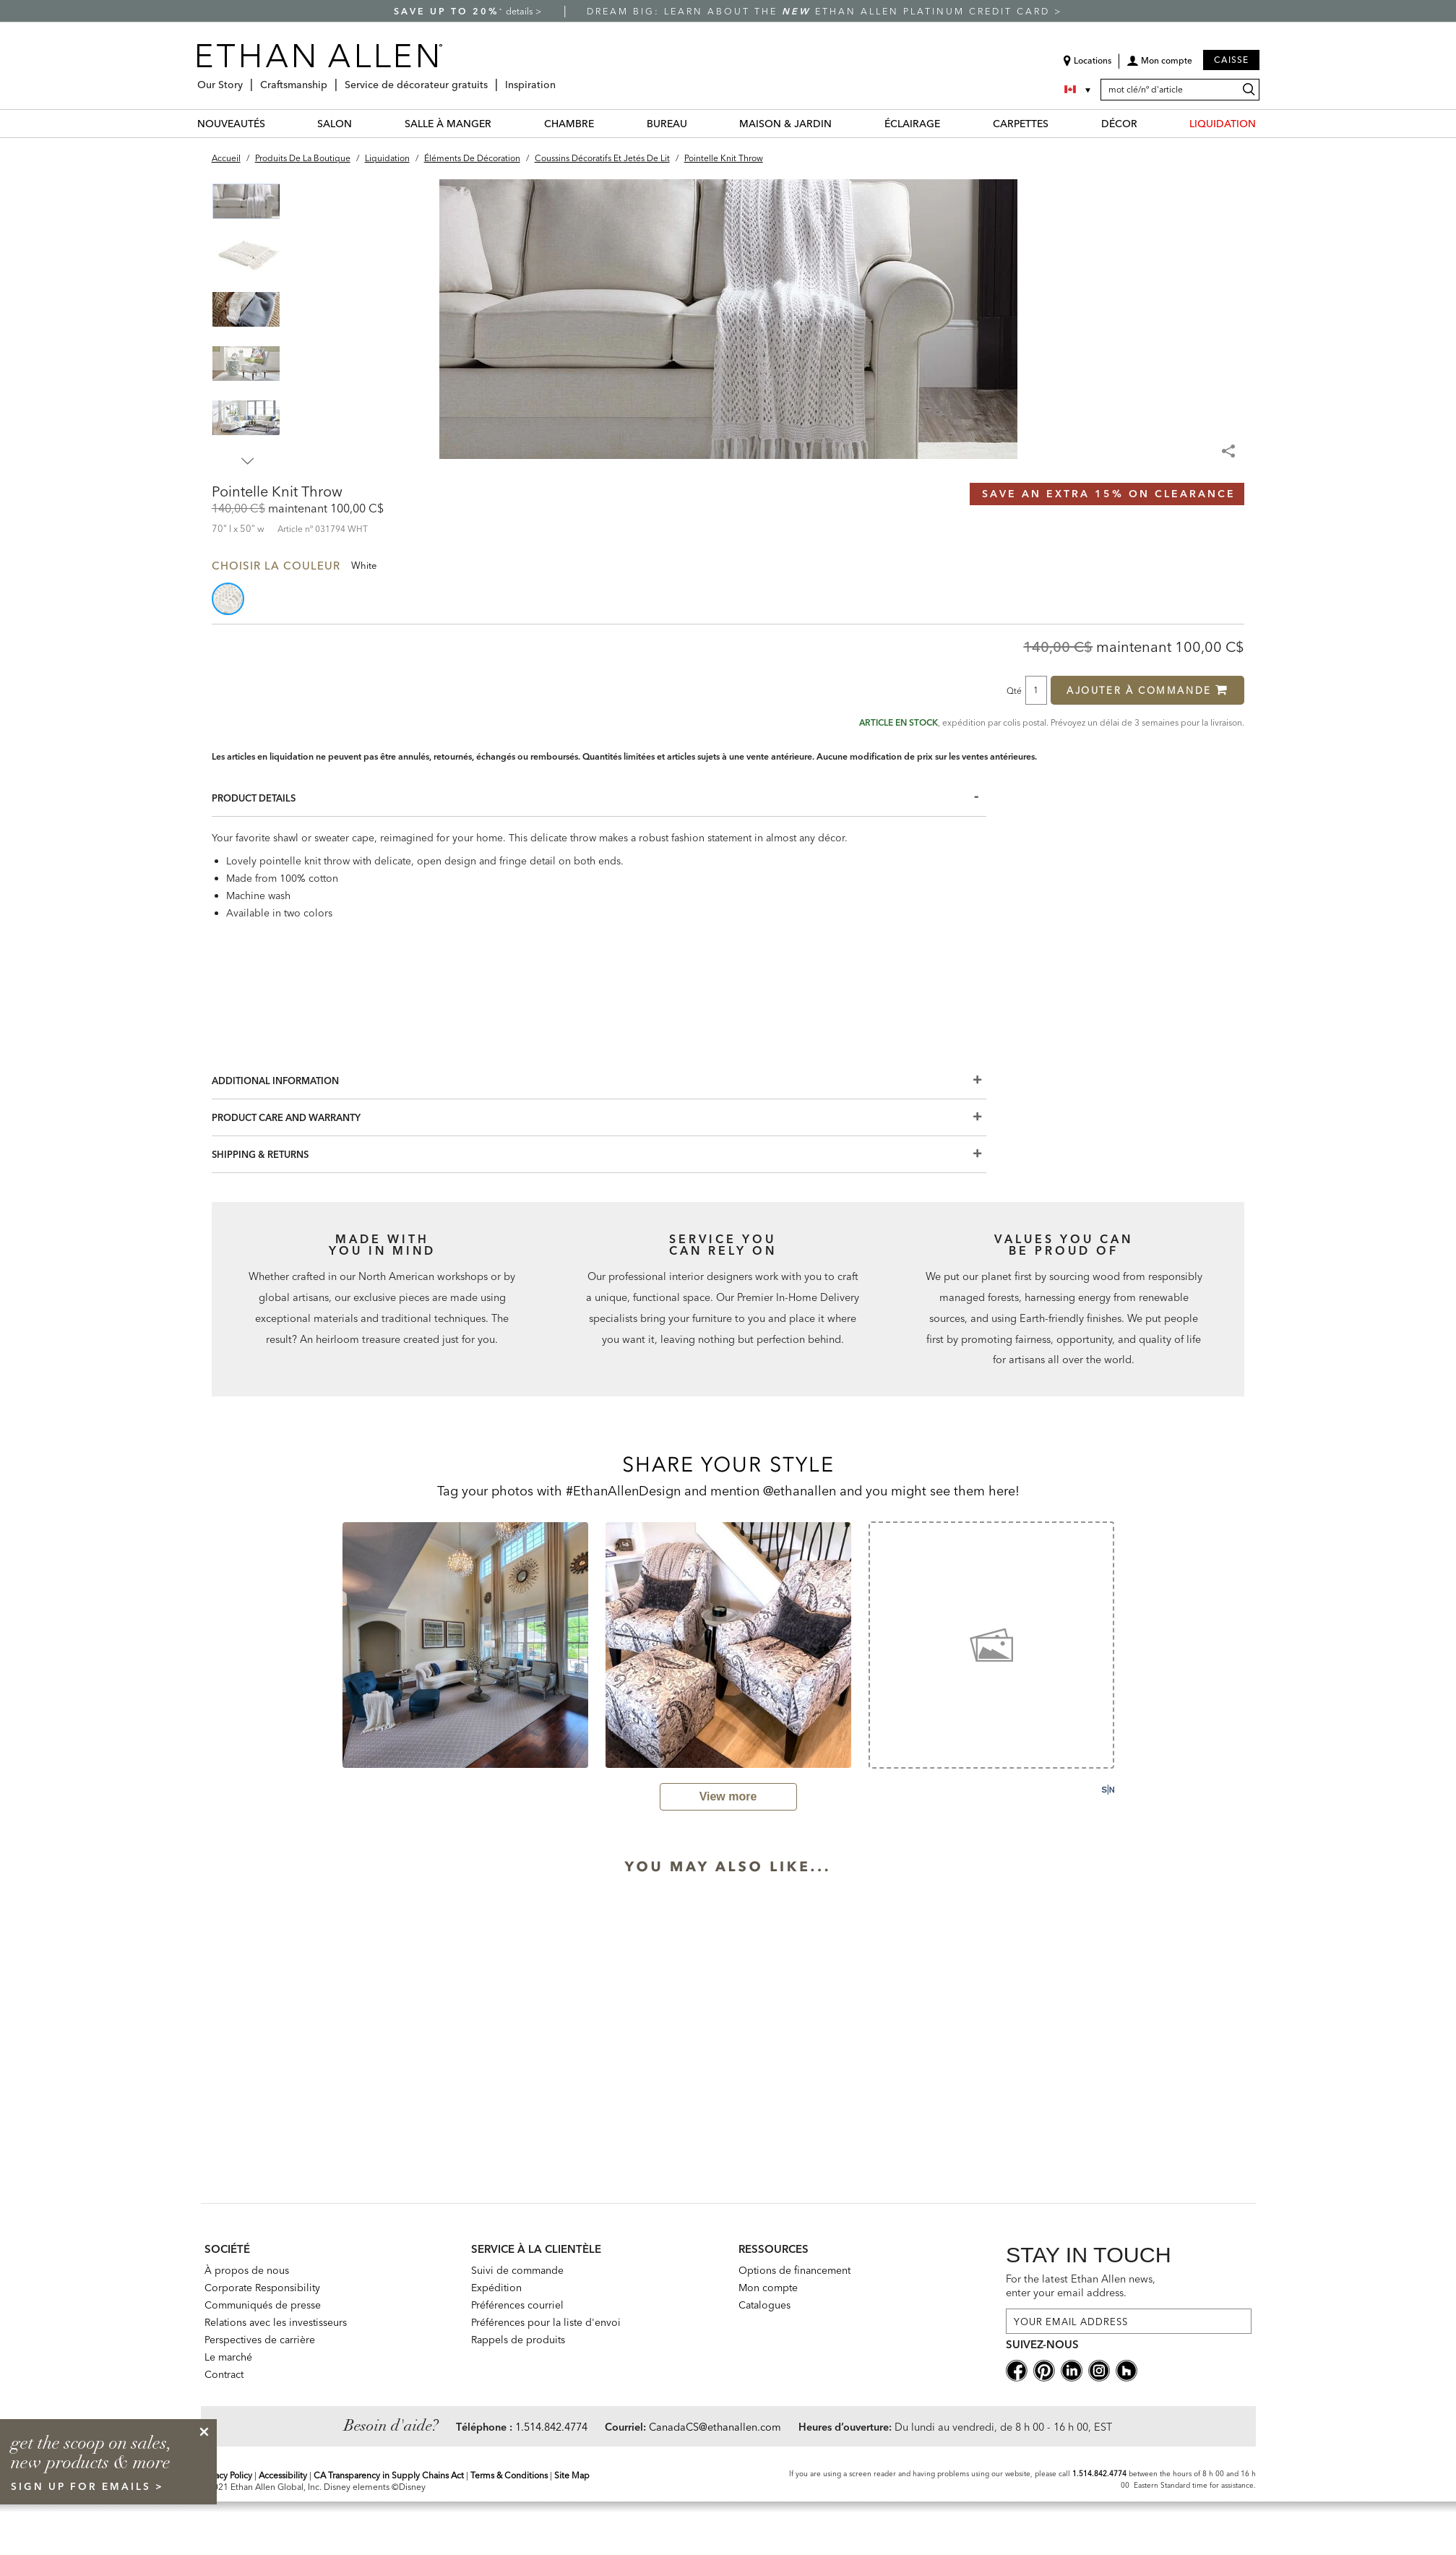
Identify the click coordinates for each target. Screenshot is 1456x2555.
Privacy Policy (226, 2475)
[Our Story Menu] (247, 79)
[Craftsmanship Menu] (332, 79)
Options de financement (794, 2270)
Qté (1014, 690)
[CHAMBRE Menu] (603, 123)
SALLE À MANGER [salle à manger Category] (448, 123)
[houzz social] (1126, 2370)
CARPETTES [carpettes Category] (1020, 123)
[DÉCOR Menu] (1146, 123)
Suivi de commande (517, 2270)
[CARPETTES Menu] (1057, 123)
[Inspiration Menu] (560, 79)
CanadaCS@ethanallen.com (715, 2427)
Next (248, 461)
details (520, 11)
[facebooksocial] (1017, 2370)
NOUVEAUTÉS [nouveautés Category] (231, 123)
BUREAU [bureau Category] (667, 123)
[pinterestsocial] (1044, 2370)
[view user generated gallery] (728, 1797)
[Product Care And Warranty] (599, 1117)
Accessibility (283, 2475)
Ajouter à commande (1147, 689)
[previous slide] (323, 1644)
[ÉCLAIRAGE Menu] (949, 123)
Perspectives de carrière (259, 2339)
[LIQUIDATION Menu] (1264, 123)
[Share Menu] (1229, 444)
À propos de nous (246, 2270)
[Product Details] (599, 798)
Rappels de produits (518, 2339)
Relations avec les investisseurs (275, 2322)
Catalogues (764, 2304)
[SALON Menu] (361, 123)
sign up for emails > (87, 2486)
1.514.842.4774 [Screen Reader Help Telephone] (1099, 2473)
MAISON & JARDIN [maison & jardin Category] (785, 123)
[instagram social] (1099, 2370)
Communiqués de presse (262, 2304)
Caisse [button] (1231, 59)
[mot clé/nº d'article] (1180, 90)
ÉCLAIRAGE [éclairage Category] (912, 123)
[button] (1159, 65)
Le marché (228, 2356)
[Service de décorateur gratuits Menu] (492, 79)
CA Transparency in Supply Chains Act (389, 2475)
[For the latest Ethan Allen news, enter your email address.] (1129, 2321)
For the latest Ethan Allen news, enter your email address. (1080, 2285)
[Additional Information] (599, 1080)
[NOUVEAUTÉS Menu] (274, 123)
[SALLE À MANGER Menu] (500, 123)
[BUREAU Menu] (696, 123)
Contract (224, 2374)
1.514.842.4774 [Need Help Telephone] (551, 2427)
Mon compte (768, 2287)
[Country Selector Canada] (1078, 89)
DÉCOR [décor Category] (1119, 123)
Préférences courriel (517, 2304)
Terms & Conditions (509, 2475)
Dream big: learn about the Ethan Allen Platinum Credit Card (820, 11)
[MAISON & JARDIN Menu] (840, 123)
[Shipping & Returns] (599, 1154)
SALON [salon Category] (334, 123)
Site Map (572, 2475)
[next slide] (1133, 1644)
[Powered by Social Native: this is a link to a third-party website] (1107, 1789)
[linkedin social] (1071, 2370)
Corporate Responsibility (262, 2287)
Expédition (496, 2287)
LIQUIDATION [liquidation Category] (1222, 123)
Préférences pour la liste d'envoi (546, 2322)
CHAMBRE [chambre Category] (569, 123)
